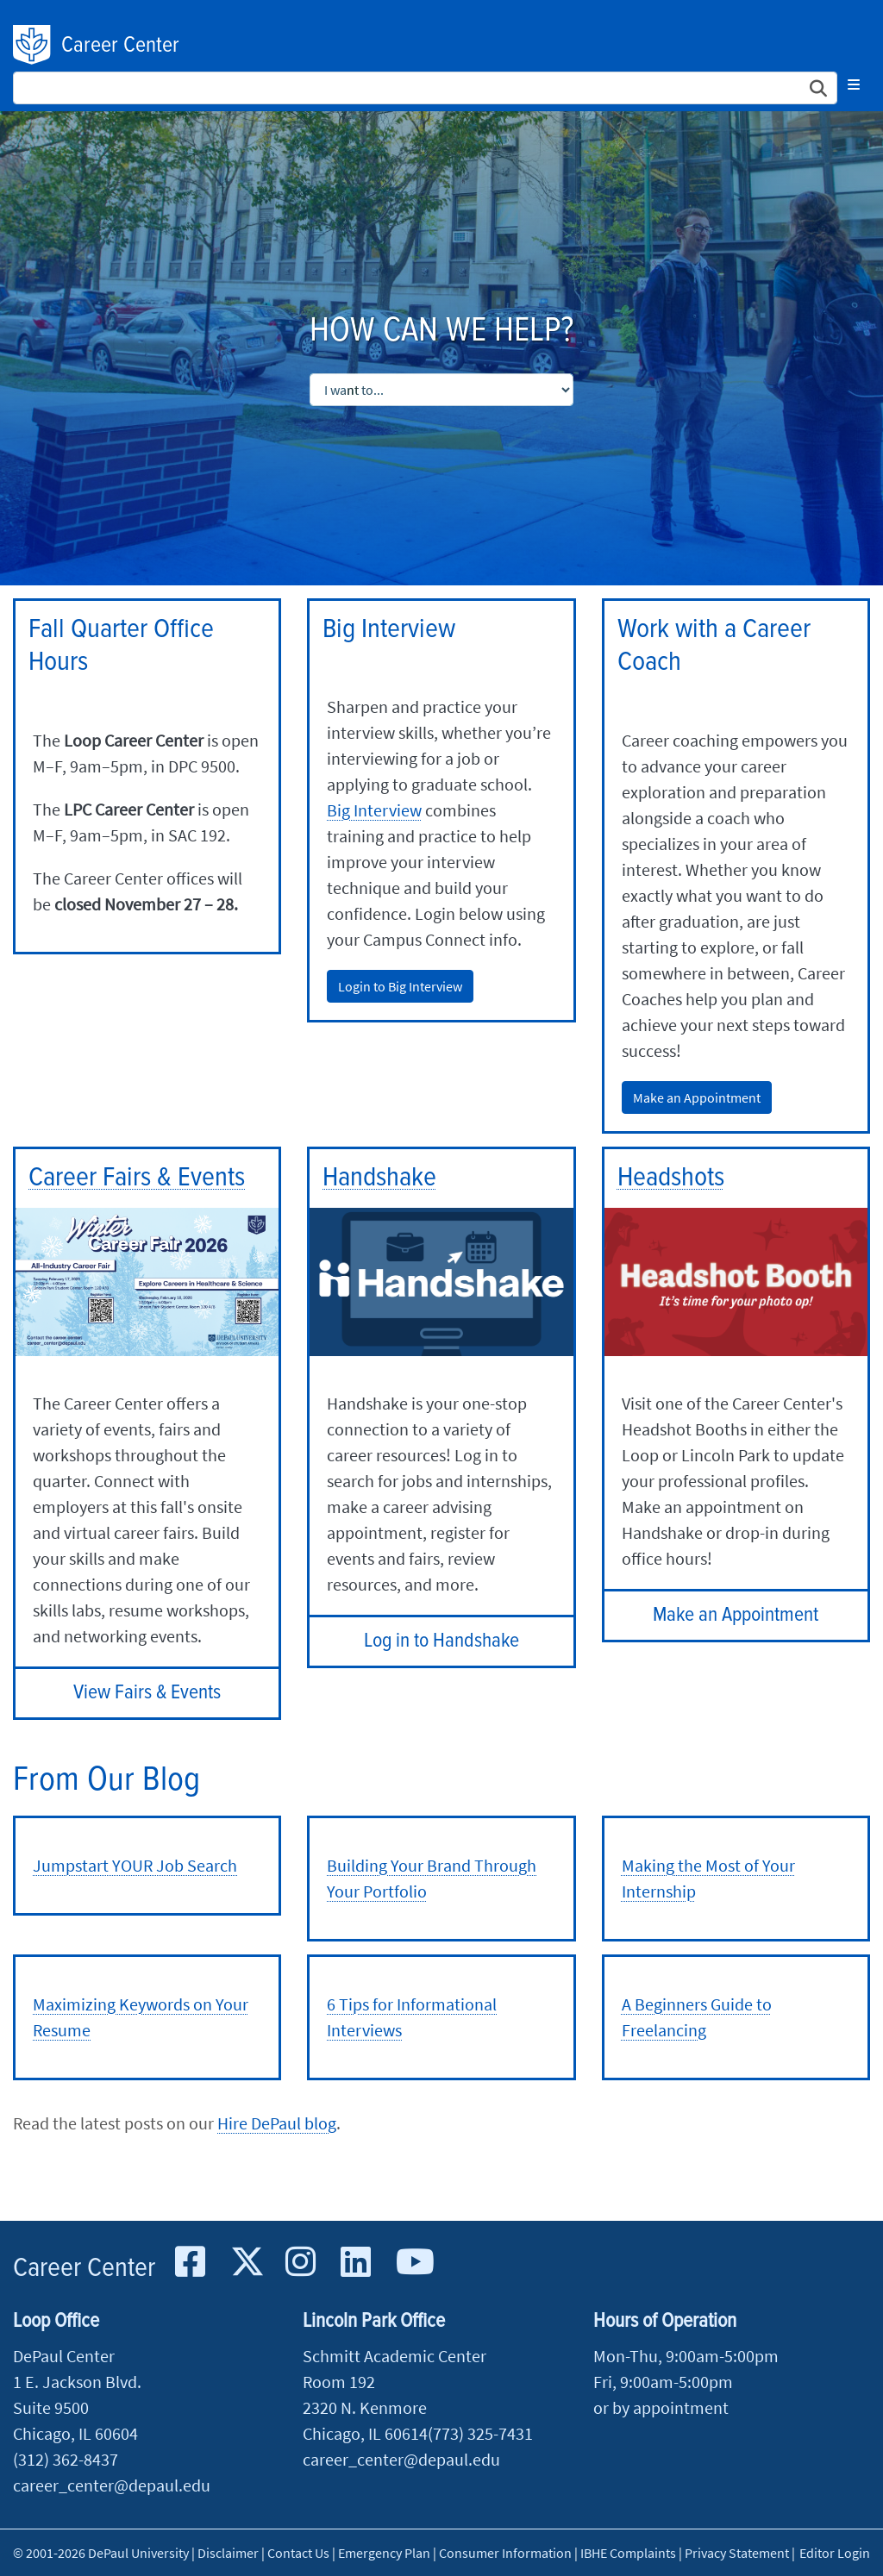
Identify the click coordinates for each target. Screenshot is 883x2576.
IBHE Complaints (628, 2552)
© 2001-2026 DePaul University (101, 2552)
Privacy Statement (737, 2552)
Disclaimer (228, 2552)
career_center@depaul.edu (111, 2485)
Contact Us (298, 2552)
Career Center (120, 45)
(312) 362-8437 (65, 2459)
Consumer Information (505, 2552)
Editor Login (834, 2552)
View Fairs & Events (147, 1692)
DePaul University (33, 45)
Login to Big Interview (400, 986)
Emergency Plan (384, 2552)
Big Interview (374, 810)
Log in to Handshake (441, 1641)
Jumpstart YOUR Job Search (135, 1865)
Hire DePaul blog (276, 2123)
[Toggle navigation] (853, 84)
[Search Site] (425, 88)
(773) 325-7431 (480, 2433)
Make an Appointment (697, 1097)
